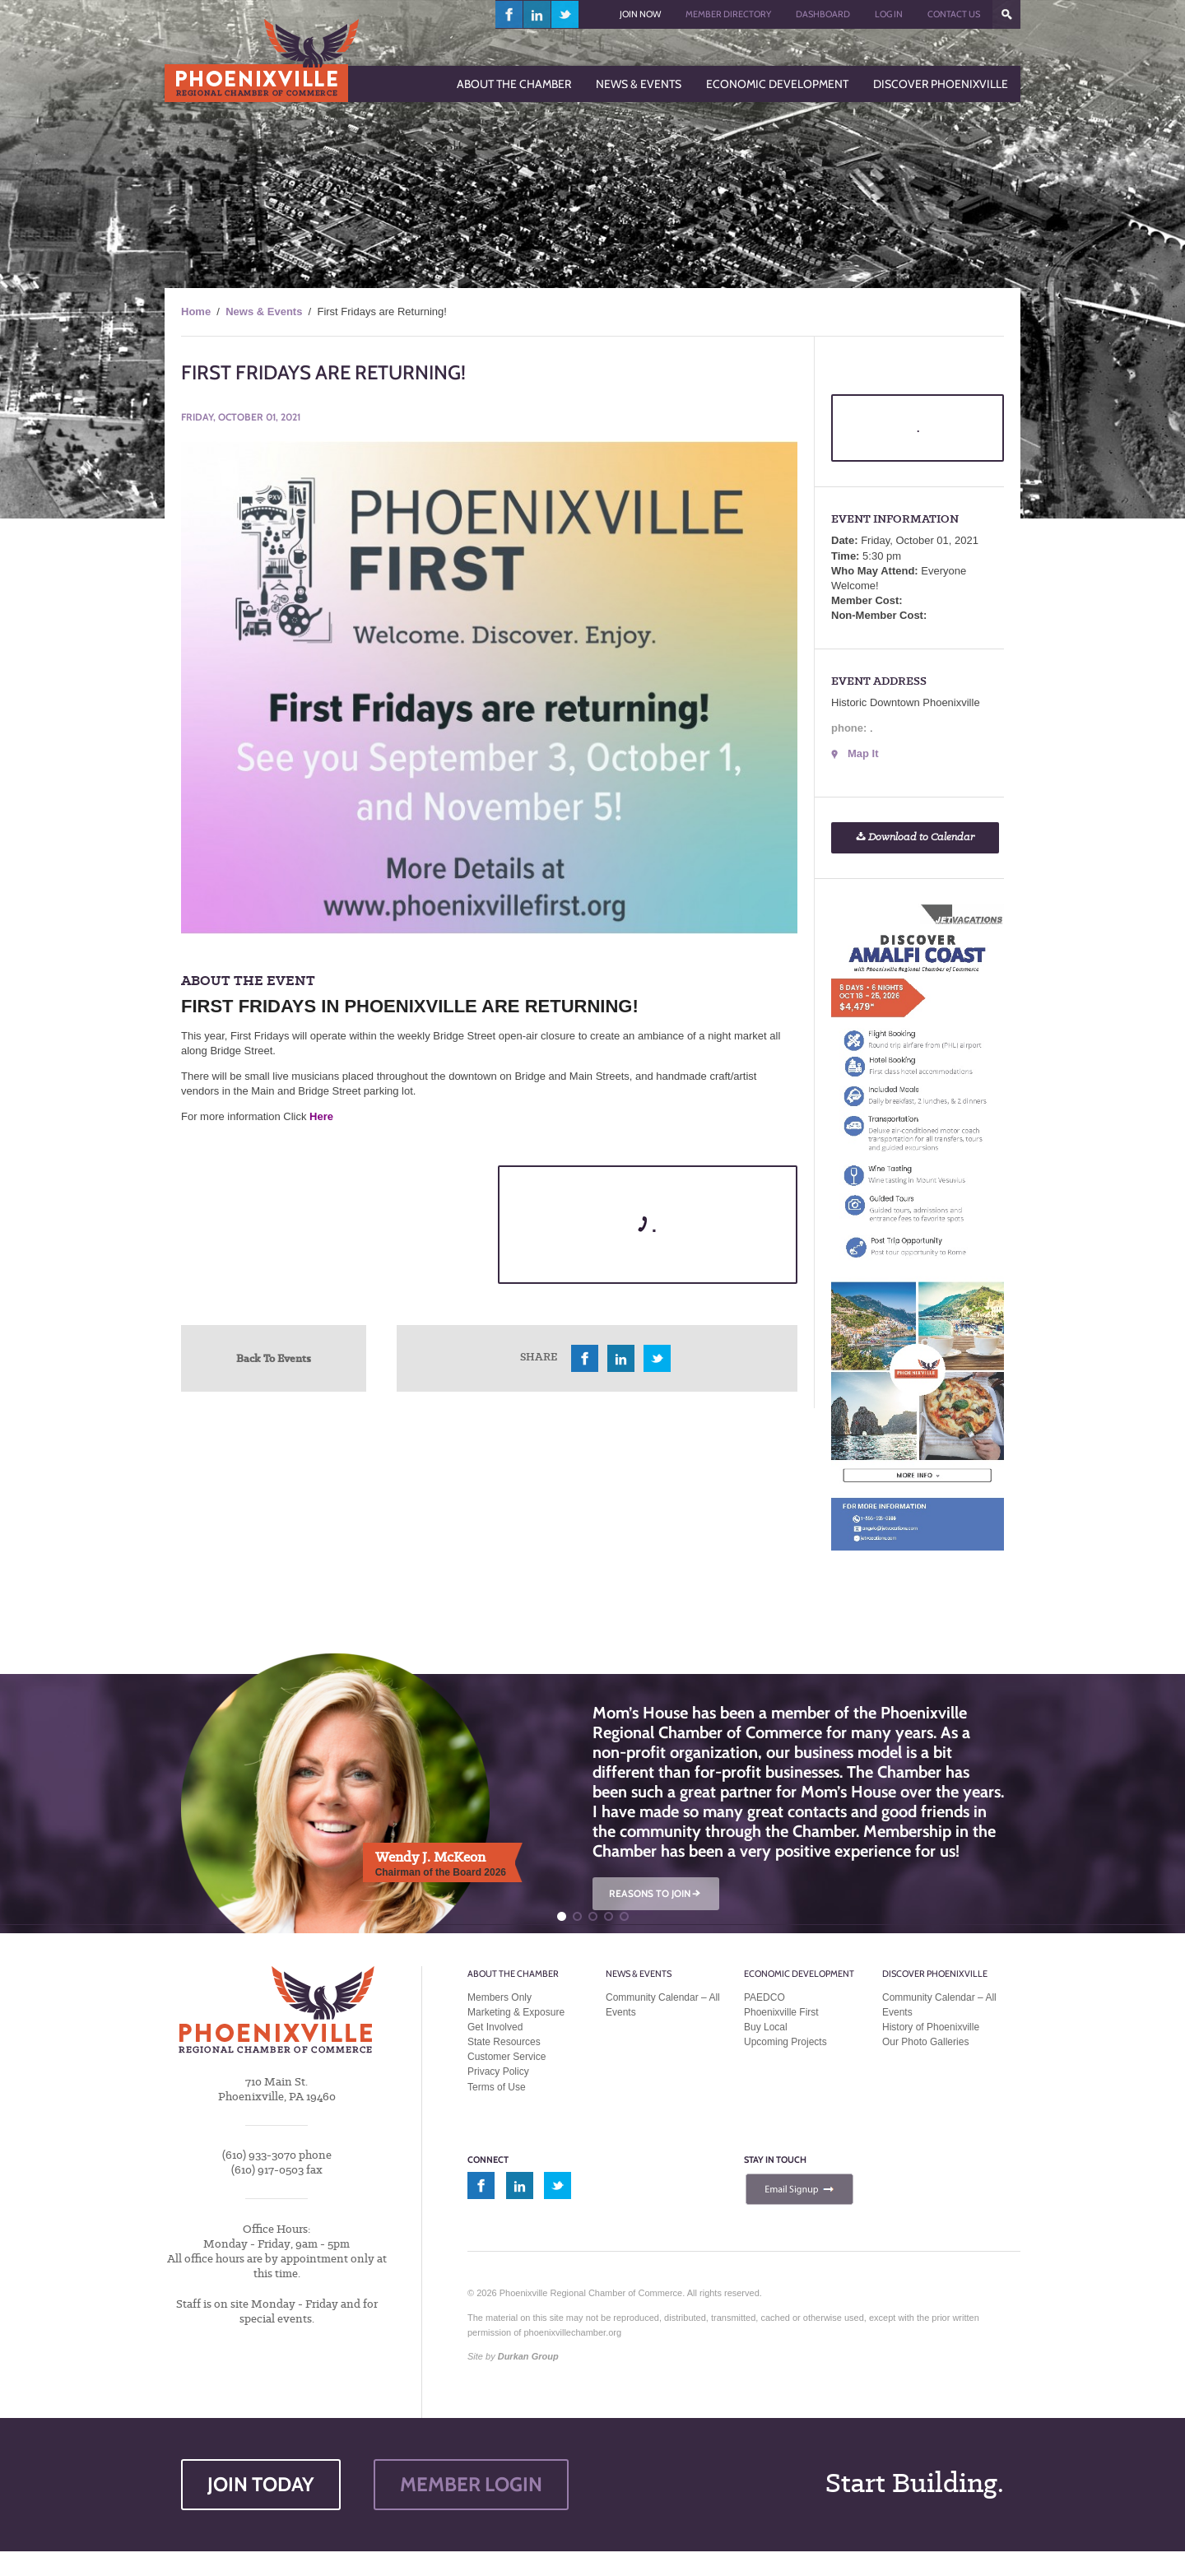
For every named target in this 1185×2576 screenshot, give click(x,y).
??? (1006, 14)
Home (196, 311)
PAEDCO (764, 1997)
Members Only (499, 1997)
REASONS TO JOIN (656, 1893)
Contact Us (953, 14)
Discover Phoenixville (935, 1973)
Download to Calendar (915, 837)
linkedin (537, 14)
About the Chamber (513, 1973)
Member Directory (728, 14)
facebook (509, 14)
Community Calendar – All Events (663, 2005)
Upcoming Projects (785, 2042)
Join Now (640, 14)
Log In (889, 14)
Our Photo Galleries (925, 2042)
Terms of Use (496, 2087)
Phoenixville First (781, 2012)
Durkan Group (528, 2356)
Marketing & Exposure (516, 2012)
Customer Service (506, 2056)
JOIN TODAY (260, 2484)
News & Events (263, 311)
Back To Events (273, 1358)
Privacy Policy (498, 2071)
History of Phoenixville (930, 2027)
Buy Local (766, 2027)
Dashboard (823, 14)
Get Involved (495, 2027)
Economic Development (799, 1973)
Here (321, 1116)
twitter (565, 14)
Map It (863, 753)
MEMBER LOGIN (471, 2484)
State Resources (504, 2042)
